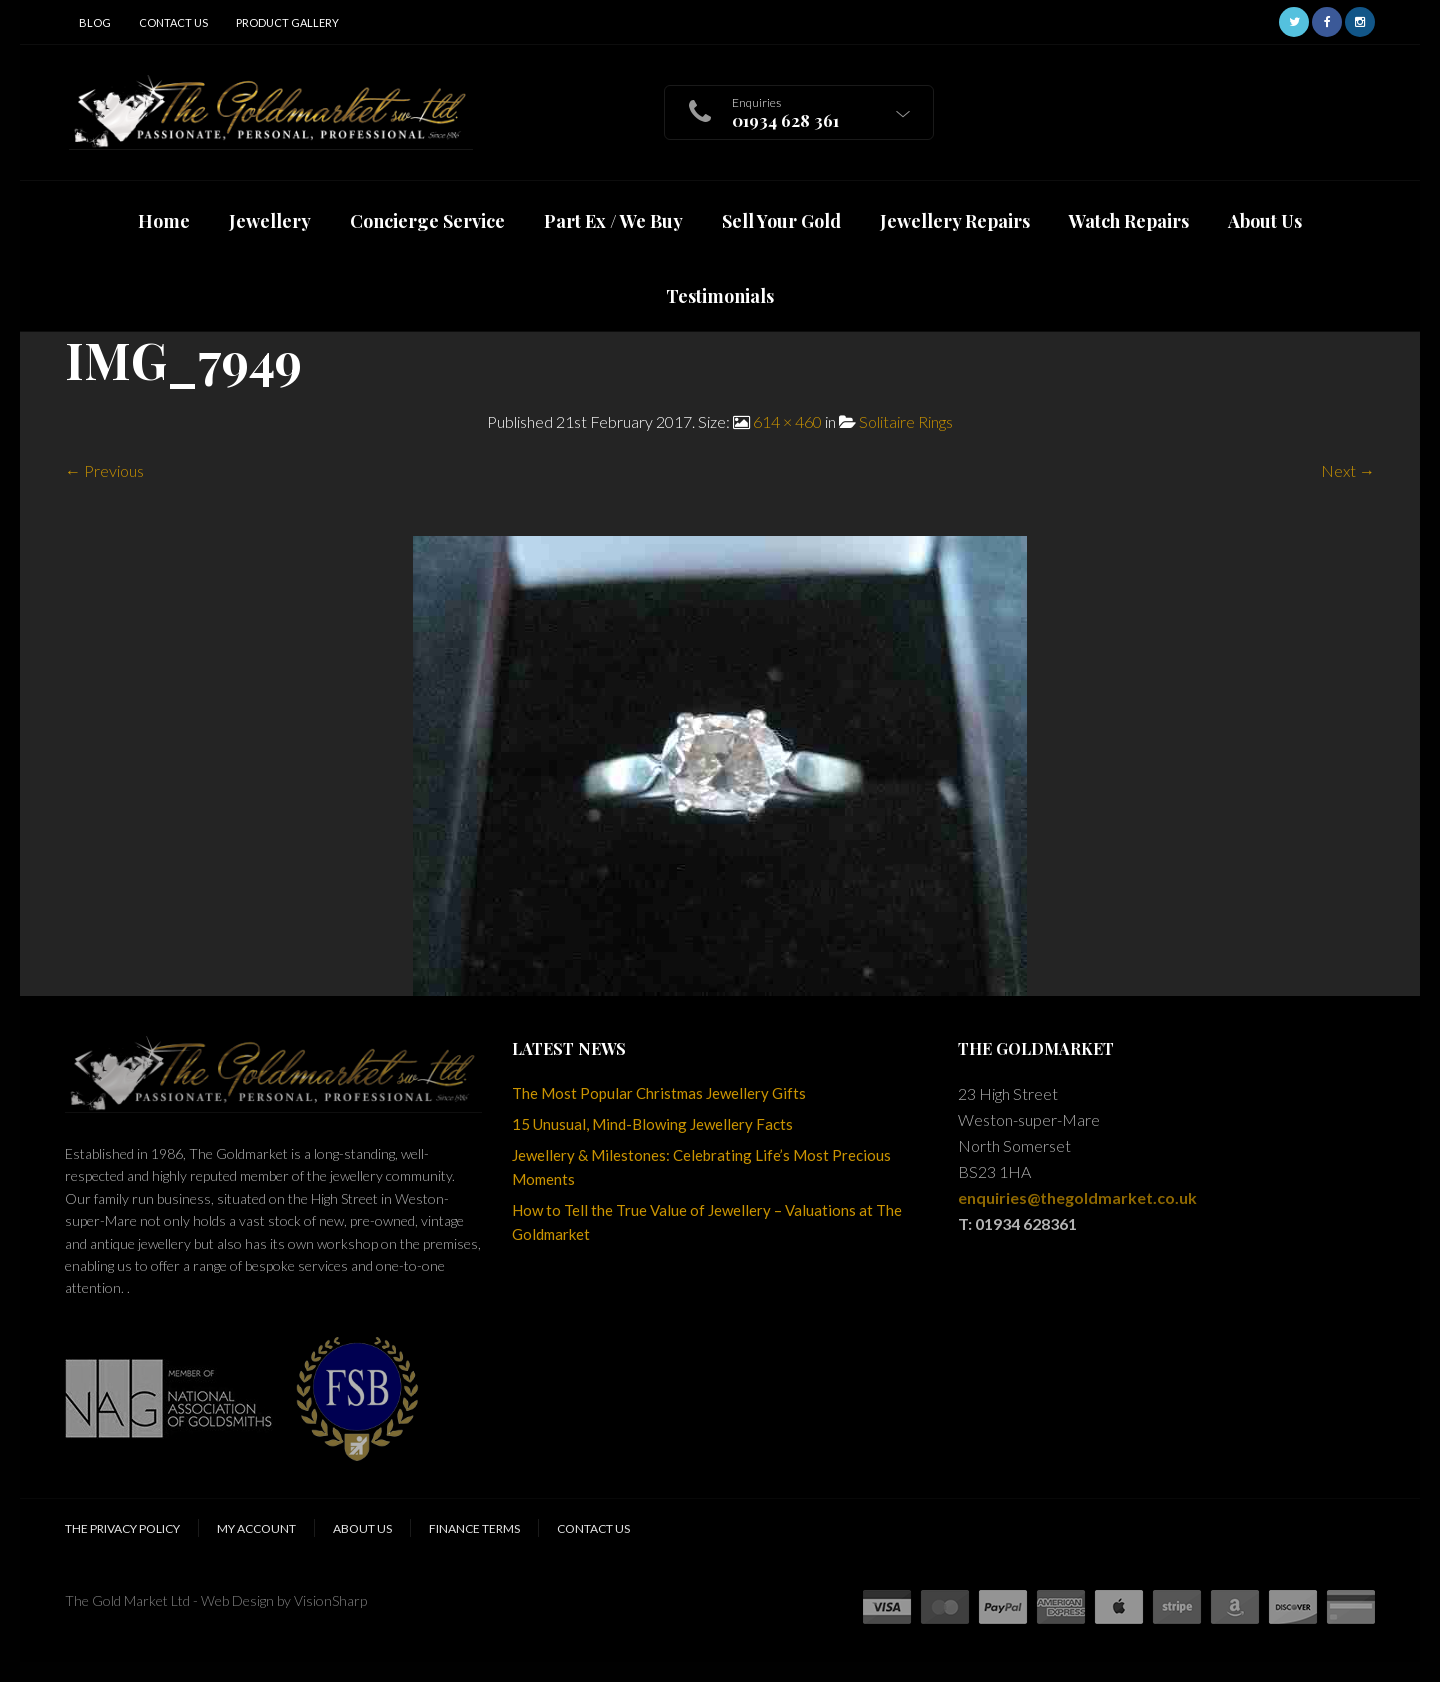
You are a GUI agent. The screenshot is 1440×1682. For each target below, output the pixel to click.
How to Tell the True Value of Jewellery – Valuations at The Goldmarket (707, 1222)
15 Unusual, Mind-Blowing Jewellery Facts (652, 1124)
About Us (362, 1528)
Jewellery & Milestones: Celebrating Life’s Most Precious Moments (701, 1167)
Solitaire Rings (906, 421)
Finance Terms (474, 1528)
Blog (95, 22)
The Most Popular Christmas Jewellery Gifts (659, 1093)
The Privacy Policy (122, 1528)
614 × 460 (787, 421)
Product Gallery (287, 22)
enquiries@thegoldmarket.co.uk (1077, 1197)
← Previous (104, 470)
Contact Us (173, 22)
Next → (1348, 470)
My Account (256, 1528)
